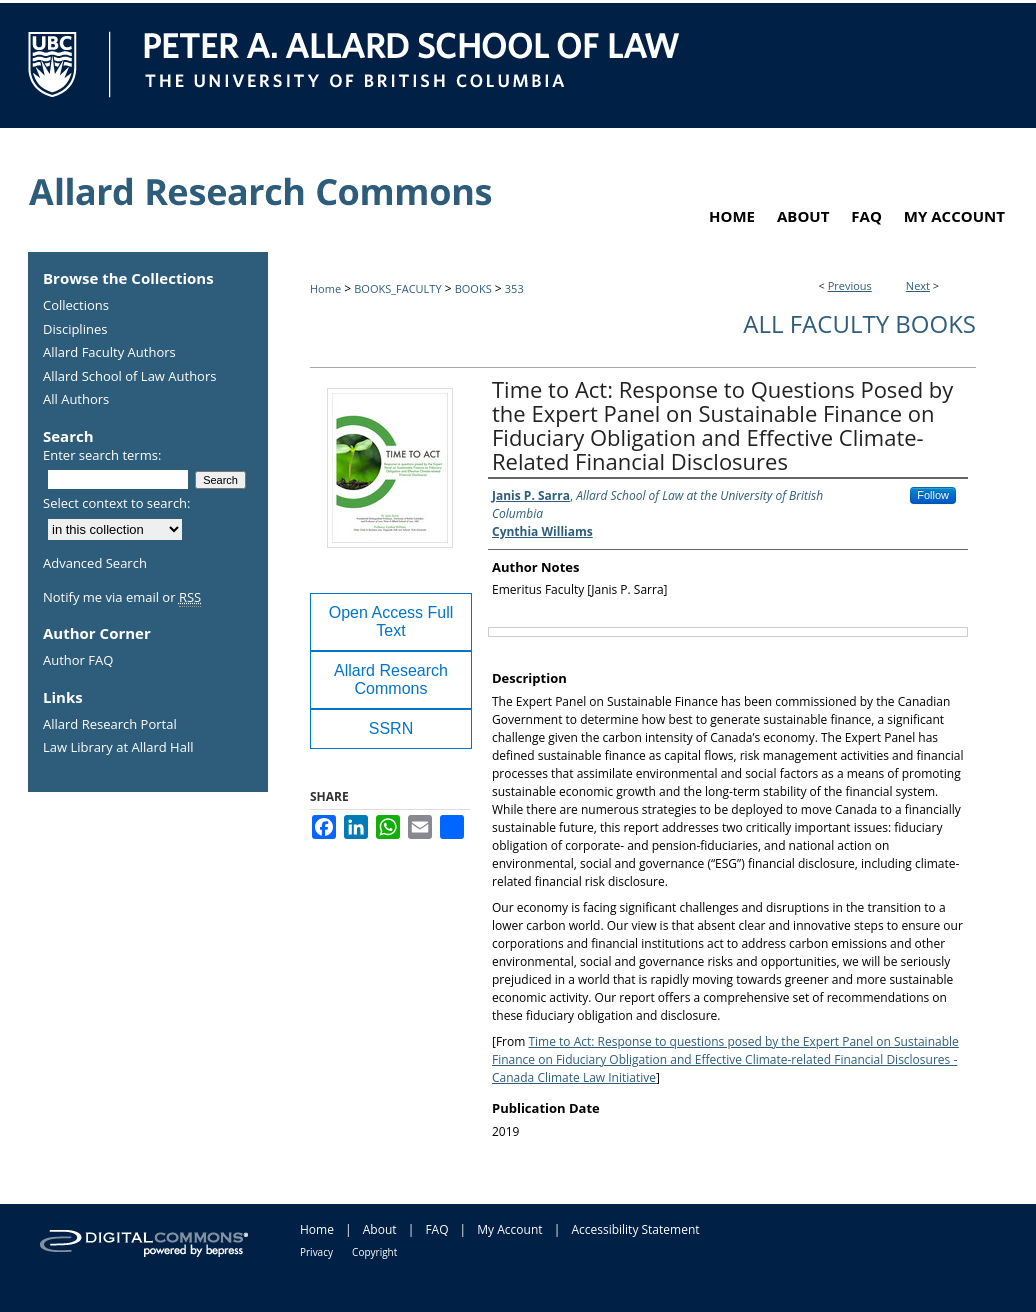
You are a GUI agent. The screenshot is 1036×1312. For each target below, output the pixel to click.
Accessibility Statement (635, 1229)
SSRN (391, 728)
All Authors (76, 400)
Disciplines (75, 330)
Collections (76, 306)
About (380, 1229)
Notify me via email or (122, 598)
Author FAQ (78, 661)
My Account (509, 1229)
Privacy (316, 1252)
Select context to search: (117, 503)
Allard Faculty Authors (109, 353)
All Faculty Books (859, 323)
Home (325, 288)
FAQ (436, 1229)
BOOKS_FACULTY (397, 288)
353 (514, 288)
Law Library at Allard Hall (118, 748)
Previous (850, 285)
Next (918, 285)
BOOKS (473, 288)
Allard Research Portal (110, 725)
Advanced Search (95, 563)
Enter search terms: (102, 455)
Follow (933, 495)
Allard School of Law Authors (129, 377)
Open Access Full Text (391, 621)
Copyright (374, 1252)
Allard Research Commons (391, 679)
